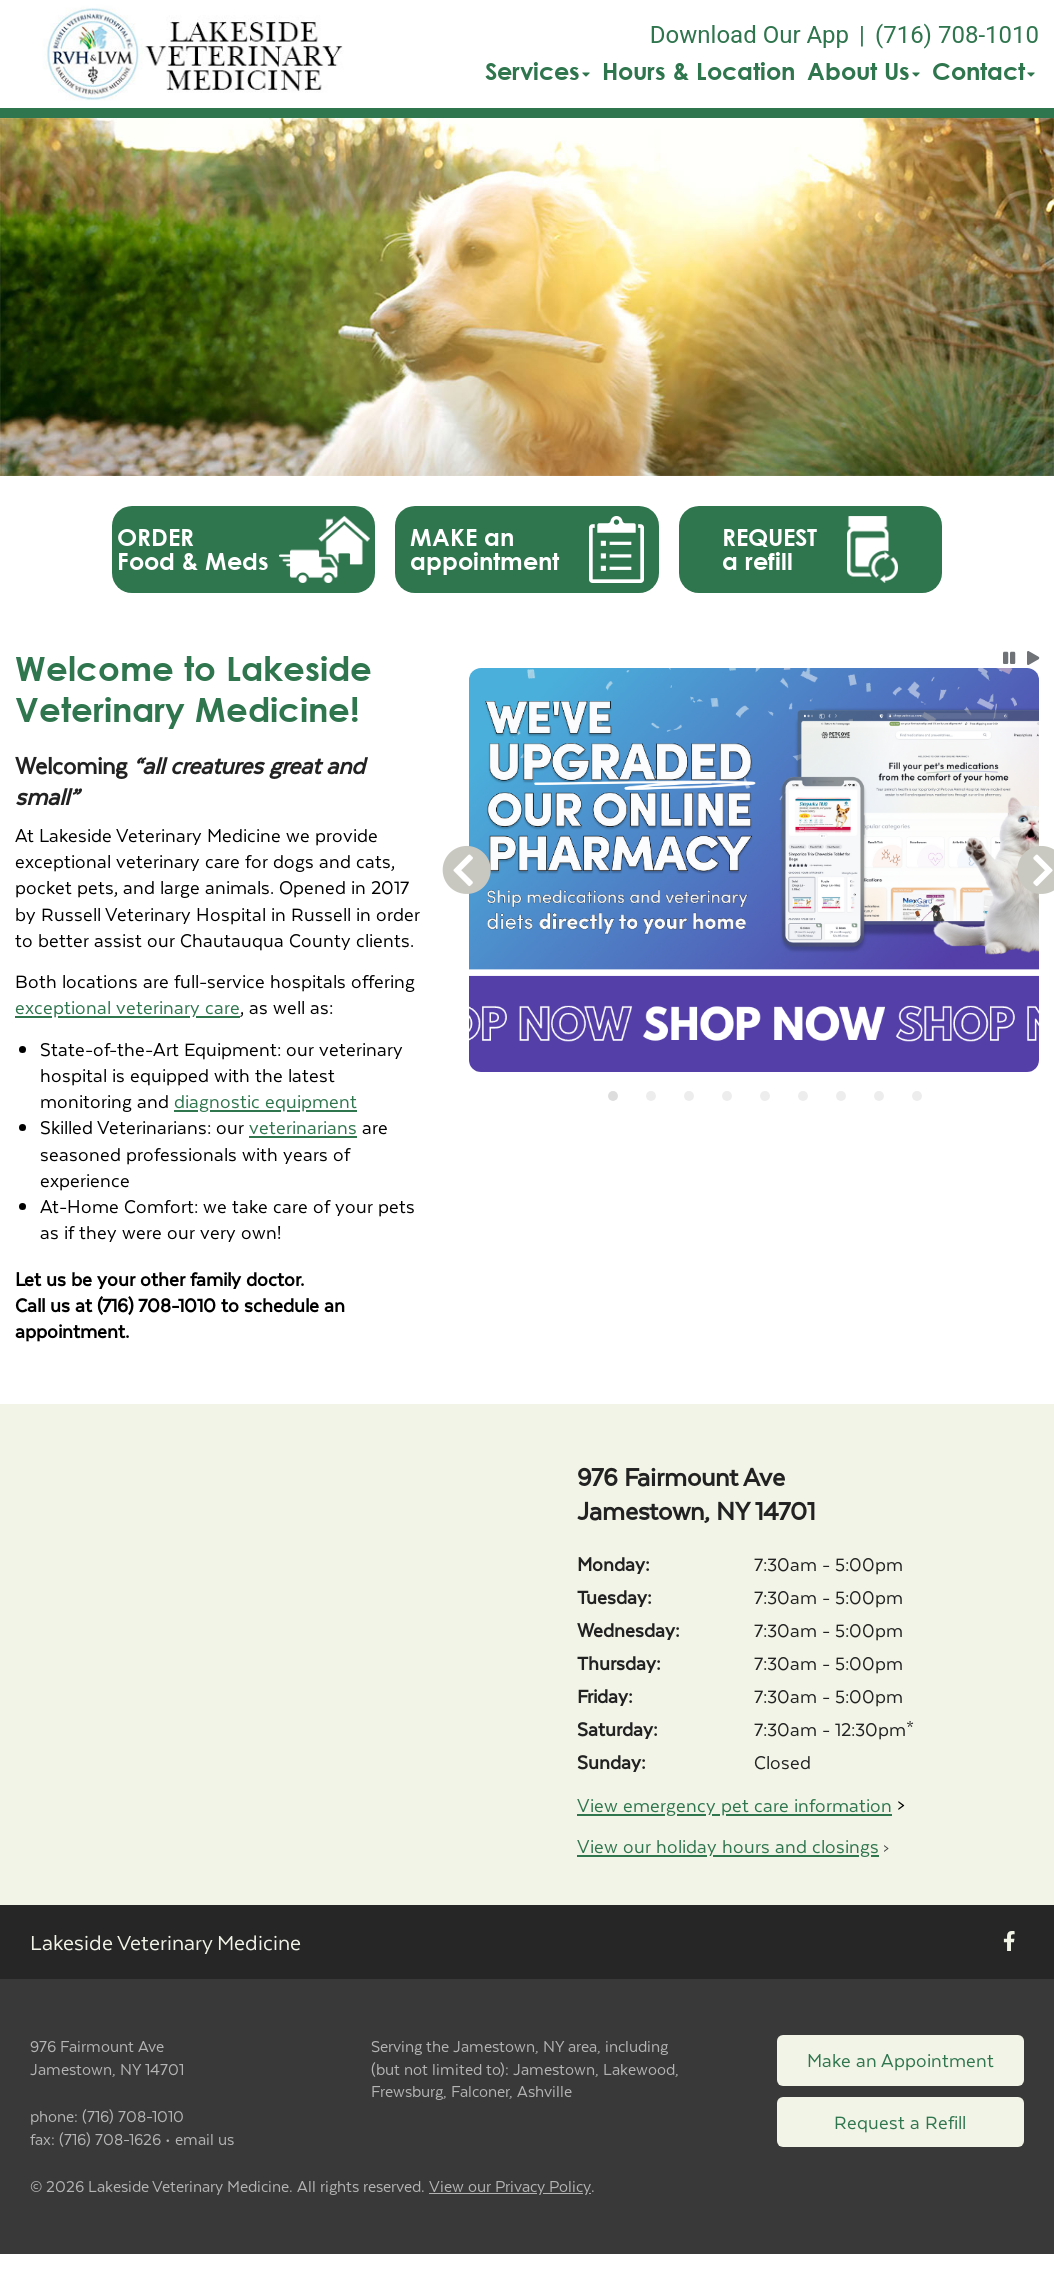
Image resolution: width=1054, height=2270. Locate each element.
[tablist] (753, 1096)
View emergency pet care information (734, 1804)
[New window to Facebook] (1009, 1942)
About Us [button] (863, 71)
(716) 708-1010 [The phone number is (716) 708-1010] (957, 35)
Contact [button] (983, 71)
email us (204, 2138)
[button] (196, 54)
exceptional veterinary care (127, 1006)
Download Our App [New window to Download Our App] (749, 35)
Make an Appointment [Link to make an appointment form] (900, 2059)
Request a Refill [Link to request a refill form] (900, 2121)
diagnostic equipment (265, 1100)
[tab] (613, 1096)
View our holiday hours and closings (728, 1845)
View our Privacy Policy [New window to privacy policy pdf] (510, 2186)
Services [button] (537, 71)
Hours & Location (698, 71)
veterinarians (303, 1126)
